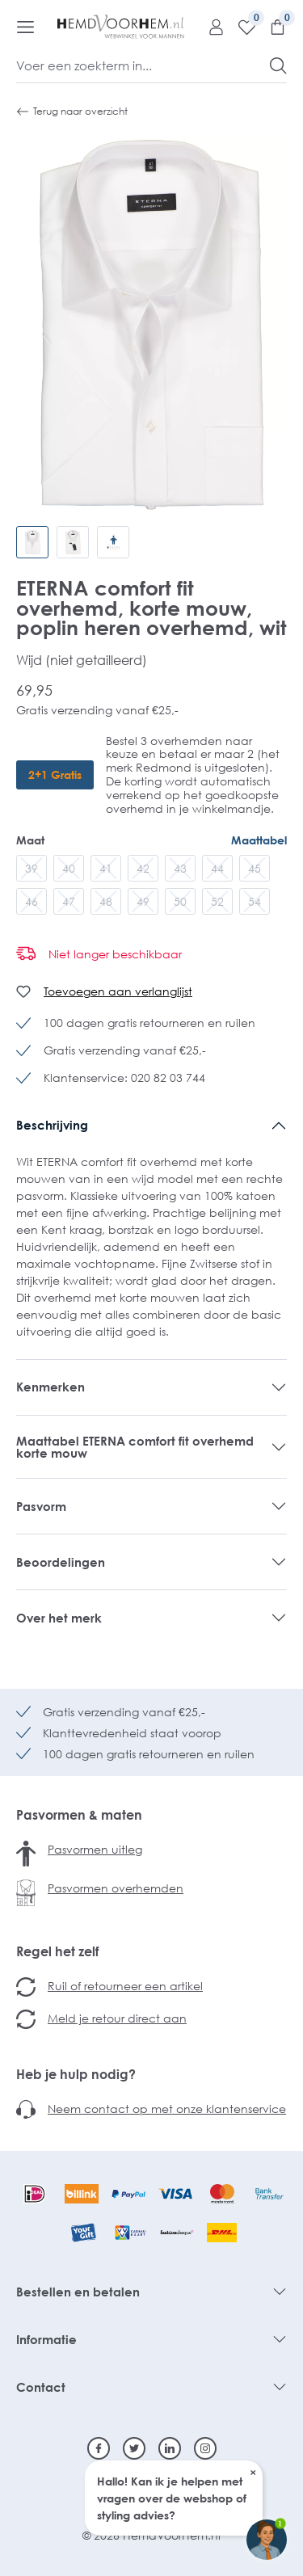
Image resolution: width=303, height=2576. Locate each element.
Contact (40, 2387)
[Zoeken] (278, 65)
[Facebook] (98, 2448)
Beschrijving (52, 1125)
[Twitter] (134, 2448)
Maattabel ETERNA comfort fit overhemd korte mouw (135, 1446)
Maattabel (259, 840)
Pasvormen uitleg (95, 1849)
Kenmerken (50, 1386)
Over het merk (59, 1617)
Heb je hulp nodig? (76, 2074)
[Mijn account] (210, 26)
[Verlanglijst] (240, 26)
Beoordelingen (60, 1562)
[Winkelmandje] (271, 26)
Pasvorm (41, 1506)
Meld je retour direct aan (117, 2018)
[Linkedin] (169, 2448)
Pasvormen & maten (79, 1815)
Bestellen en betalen (78, 2291)
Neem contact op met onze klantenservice (167, 2108)
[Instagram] (205, 2448)
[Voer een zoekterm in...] (143, 65)
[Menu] (25, 26)
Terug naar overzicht (72, 111)
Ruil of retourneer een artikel (125, 1986)
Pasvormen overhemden (115, 1888)
